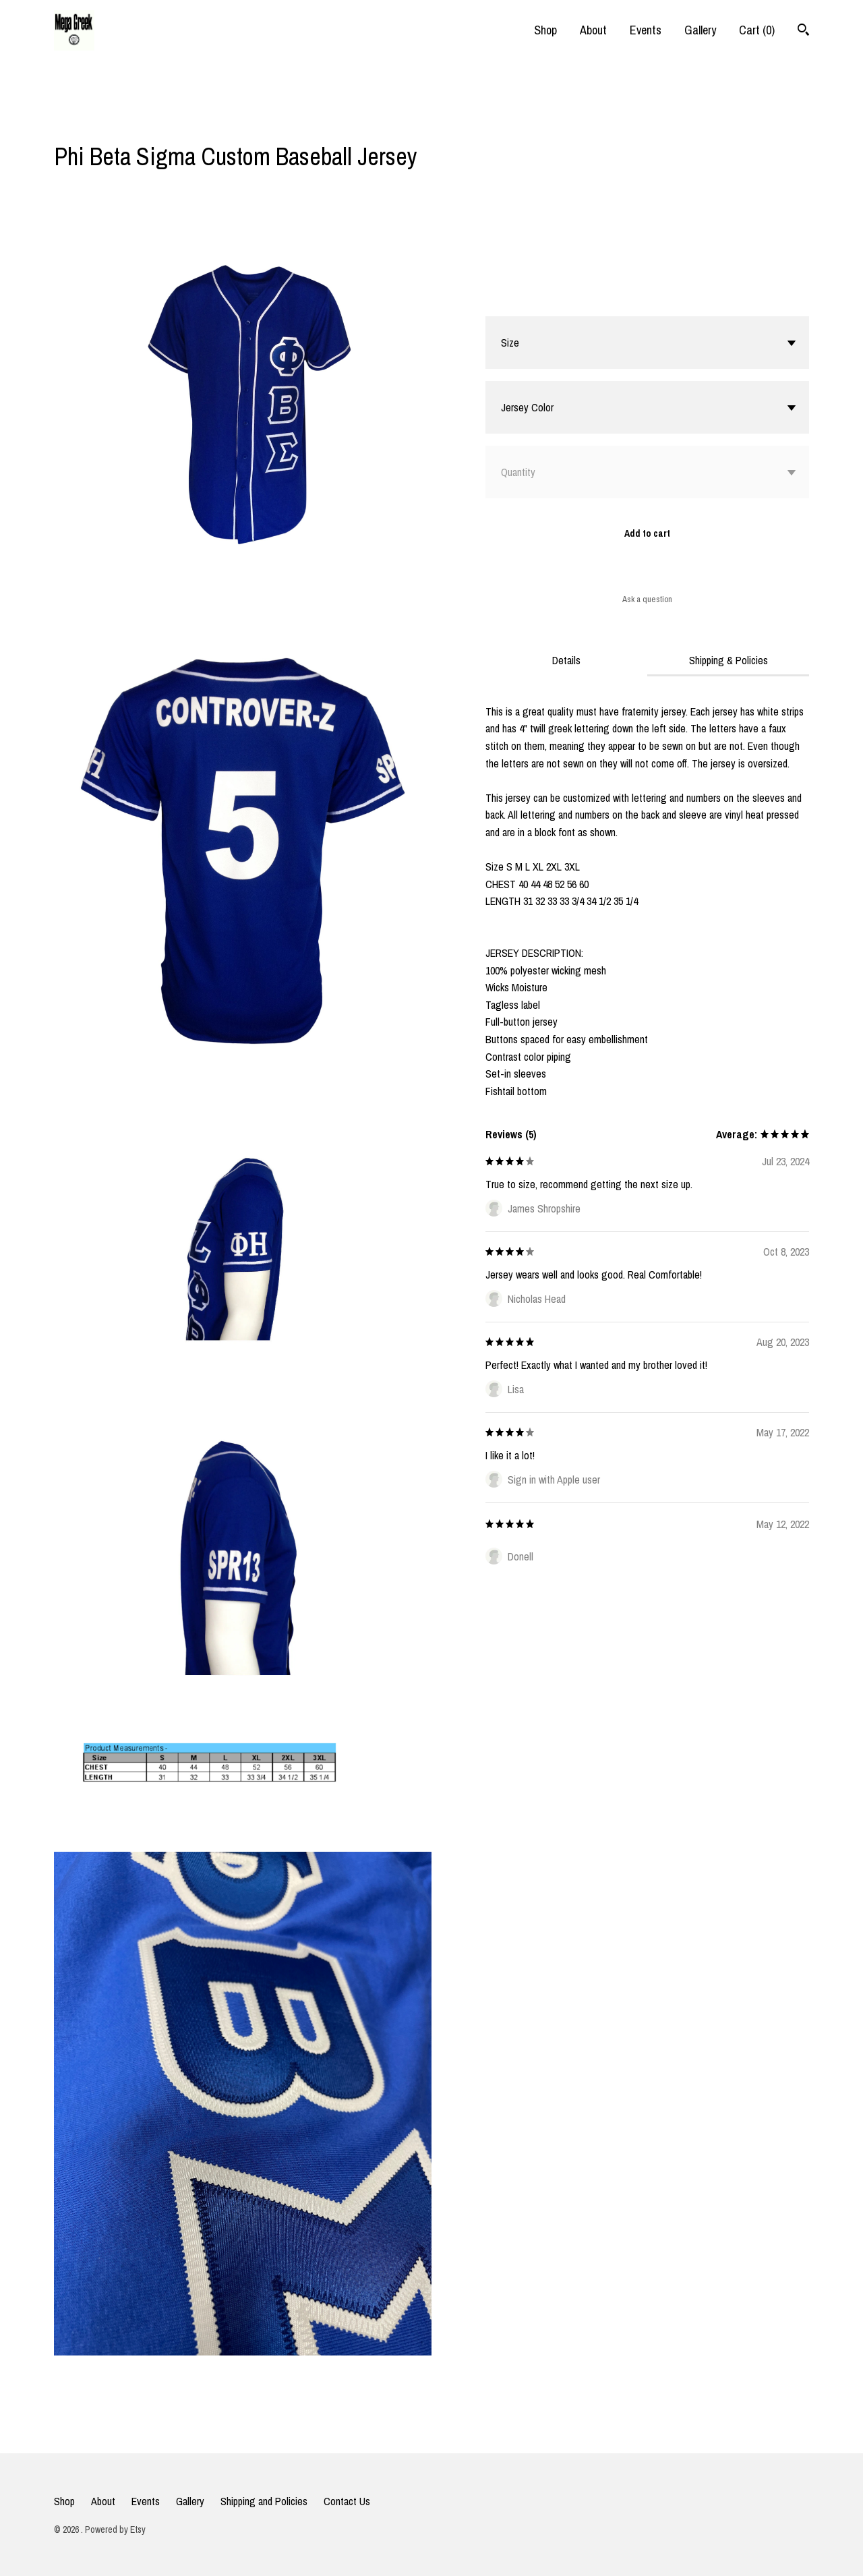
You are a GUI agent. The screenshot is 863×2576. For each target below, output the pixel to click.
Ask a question (647, 599)
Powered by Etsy (115, 2529)
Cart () (757, 30)
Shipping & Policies (728, 660)
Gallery (700, 30)
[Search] (803, 31)
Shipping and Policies (263, 2501)
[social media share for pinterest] (114, 120)
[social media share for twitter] (88, 122)
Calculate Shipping (523, 298)
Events (645, 30)
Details (566, 660)
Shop (545, 30)
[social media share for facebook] (60, 122)
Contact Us (347, 2501)
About (593, 30)
